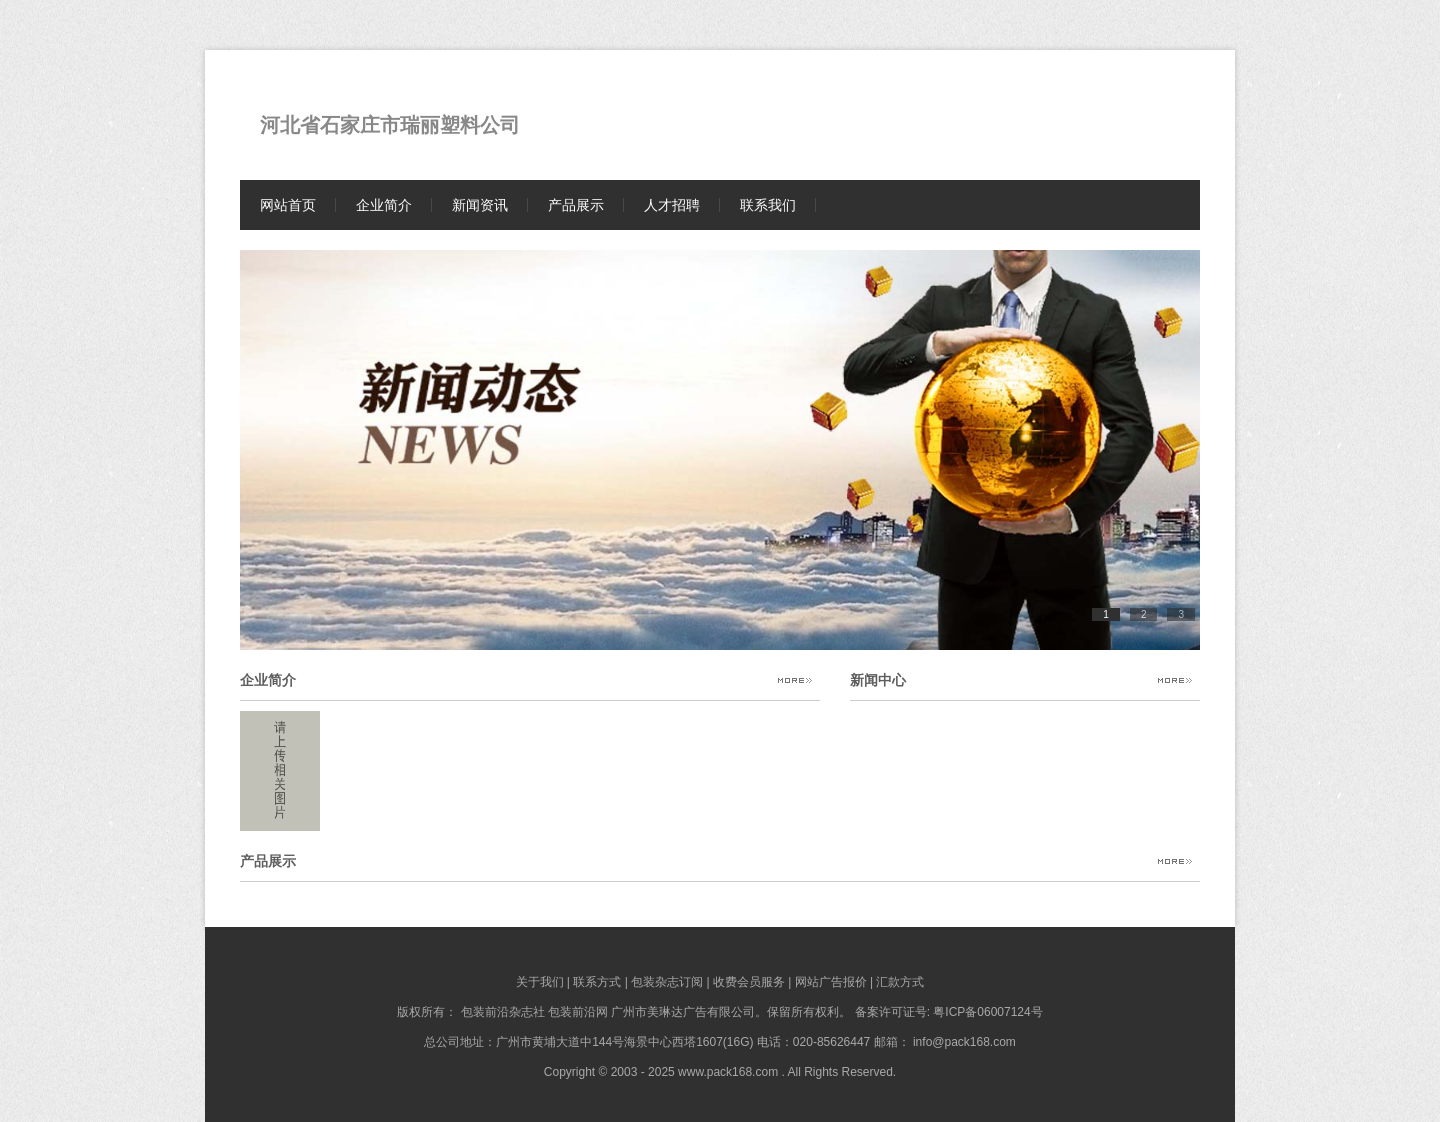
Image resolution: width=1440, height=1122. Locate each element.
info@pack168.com (964, 1042)
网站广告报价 (831, 982)
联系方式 (597, 982)
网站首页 (288, 205)
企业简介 (384, 205)
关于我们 (540, 982)
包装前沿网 (578, 1012)
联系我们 (768, 205)
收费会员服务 (749, 982)
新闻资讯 (480, 205)
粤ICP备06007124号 (987, 1012)
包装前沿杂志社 (503, 1012)
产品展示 (576, 205)
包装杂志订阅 (667, 982)
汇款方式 (900, 982)
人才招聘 (672, 205)
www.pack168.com (728, 1072)
